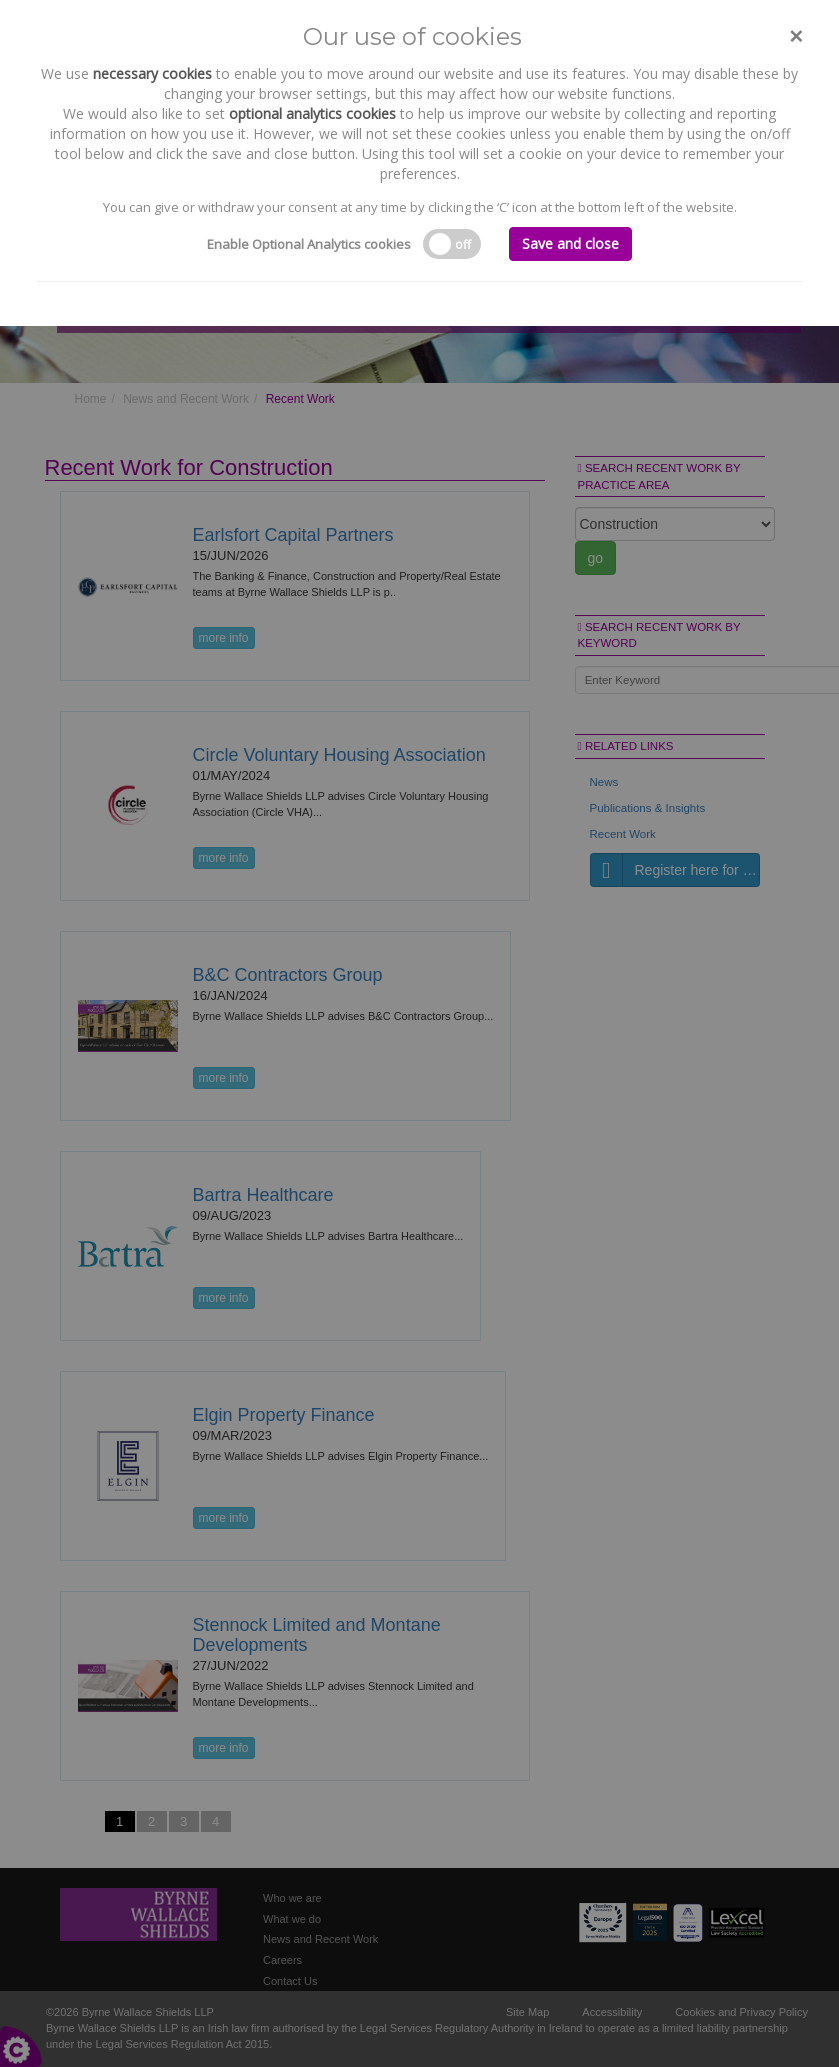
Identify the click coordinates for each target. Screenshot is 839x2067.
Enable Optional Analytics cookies (309, 244)
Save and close (570, 243)
